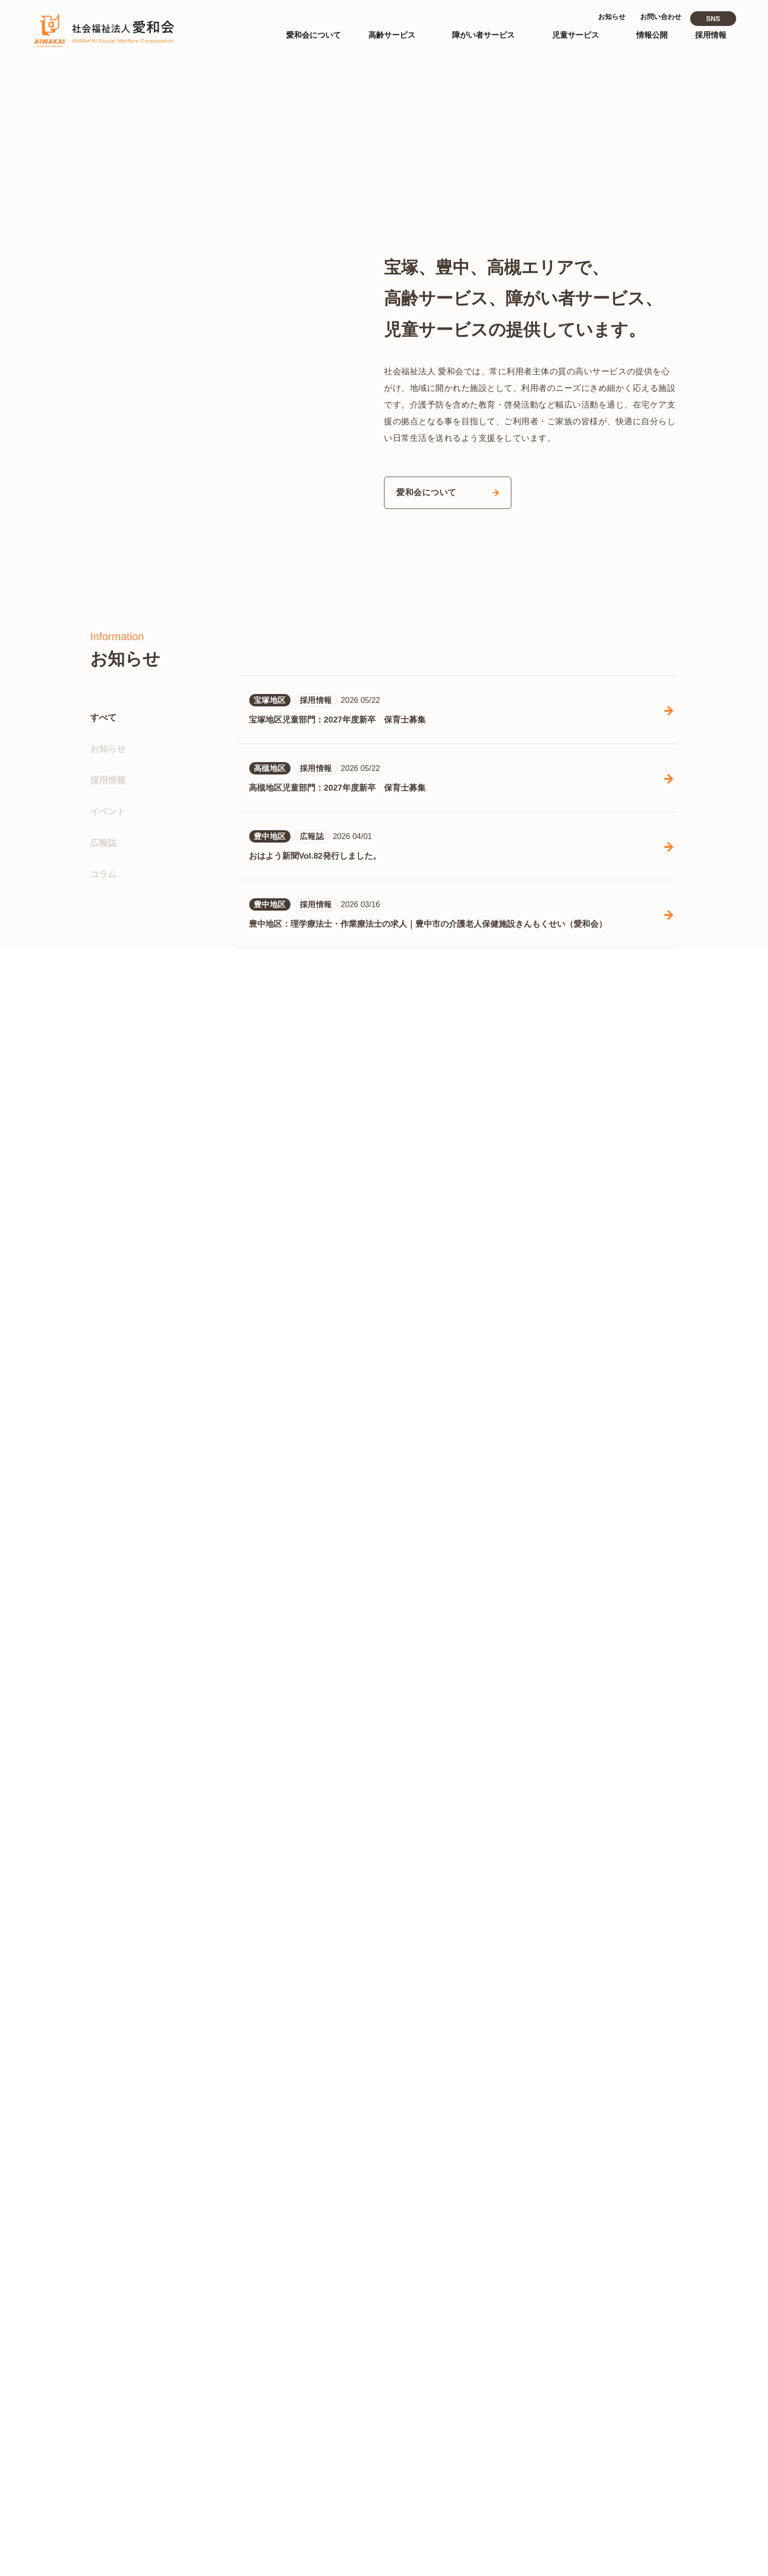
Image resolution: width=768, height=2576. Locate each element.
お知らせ (107, 1066)
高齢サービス (397, 2352)
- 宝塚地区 (392, 2368)
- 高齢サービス (567, 2350)
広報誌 (103, 1160)
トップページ (397, 2289)
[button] (653, 253)
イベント (107, 1128)
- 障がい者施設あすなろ (415, 2416)
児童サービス (397, 2448)
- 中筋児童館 (396, 2497)
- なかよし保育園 (404, 2464)
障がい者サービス (405, 2400)
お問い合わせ (564, 2461)
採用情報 (107, 1097)
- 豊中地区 (436, 2368)
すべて (103, 1034)
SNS (713, 19)
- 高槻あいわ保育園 (408, 2481)
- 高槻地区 (480, 2368)
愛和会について (401, 2320)
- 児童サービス (567, 2366)
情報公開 (556, 2289)
